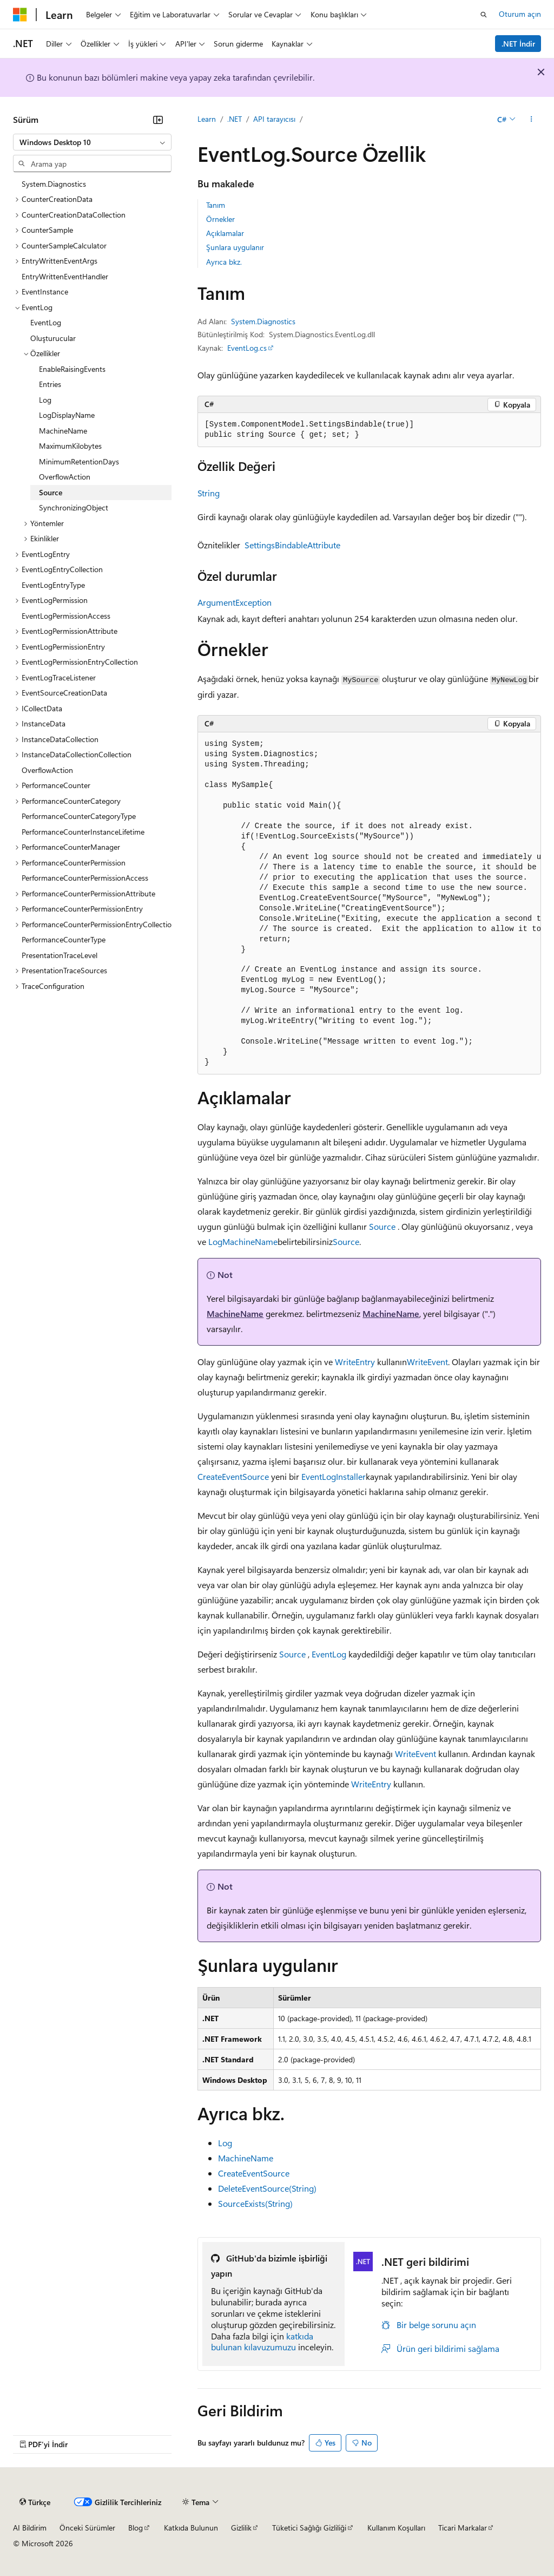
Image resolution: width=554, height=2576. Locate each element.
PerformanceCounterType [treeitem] (63, 939)
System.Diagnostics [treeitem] (54, 184)
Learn (206, 119)
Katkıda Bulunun (191, 2527)
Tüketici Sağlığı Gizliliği (309, 2527)
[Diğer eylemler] (531, 119)
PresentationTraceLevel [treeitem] (59, 955)
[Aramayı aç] (483, 14)
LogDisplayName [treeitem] (67, 415)
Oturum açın (520, 14)
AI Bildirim (30, 2527)
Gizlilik (241, 2527)
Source (382, 1226)
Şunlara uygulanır (235, 247)
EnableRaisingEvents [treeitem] (72, 369)
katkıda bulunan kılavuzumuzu (262, 2341)
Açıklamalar (225, 233)
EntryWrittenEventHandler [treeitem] (65, 276)
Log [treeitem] (45, 400)
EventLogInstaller (333, 1476)
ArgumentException (234, 602)
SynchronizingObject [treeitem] (73, 507)
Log (215, 1241)
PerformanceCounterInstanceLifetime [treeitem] (83, 832)
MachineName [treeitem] (63, 430)
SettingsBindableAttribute (292, 544)
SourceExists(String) (255, 2203)
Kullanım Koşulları (396, 2527)
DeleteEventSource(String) (267, 2188)
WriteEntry (355, 1361)
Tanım (215, 205)
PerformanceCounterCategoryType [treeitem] (79, 816)
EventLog (329, 1654)
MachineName (250, 1241)
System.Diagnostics (263, 321)
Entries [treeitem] (50, 384)
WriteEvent (427, 1361)
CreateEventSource (233, 1476)
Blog (135, 2527)
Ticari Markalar (462, 2527)
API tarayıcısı (274, 119)
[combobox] (92, 142)
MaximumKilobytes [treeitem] (70, 446)
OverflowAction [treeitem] (64, 476)
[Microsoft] (20, 15)
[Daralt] (158, 119)
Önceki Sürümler (87, 2527)
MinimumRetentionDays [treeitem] (79, 461)
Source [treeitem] (50, 492)
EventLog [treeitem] (45, 322)
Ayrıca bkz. (224, 262)
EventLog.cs (247, 348)
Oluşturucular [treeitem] (53, 338)
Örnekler (220, 219)
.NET (234, 119)
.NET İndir (518, 43)
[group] (369, 903)
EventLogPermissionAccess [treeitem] (66, 616)
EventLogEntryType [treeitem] (53, 585)
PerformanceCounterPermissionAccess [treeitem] (85, 878)
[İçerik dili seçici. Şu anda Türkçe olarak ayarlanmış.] (35, 2502)
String (208, 493)
